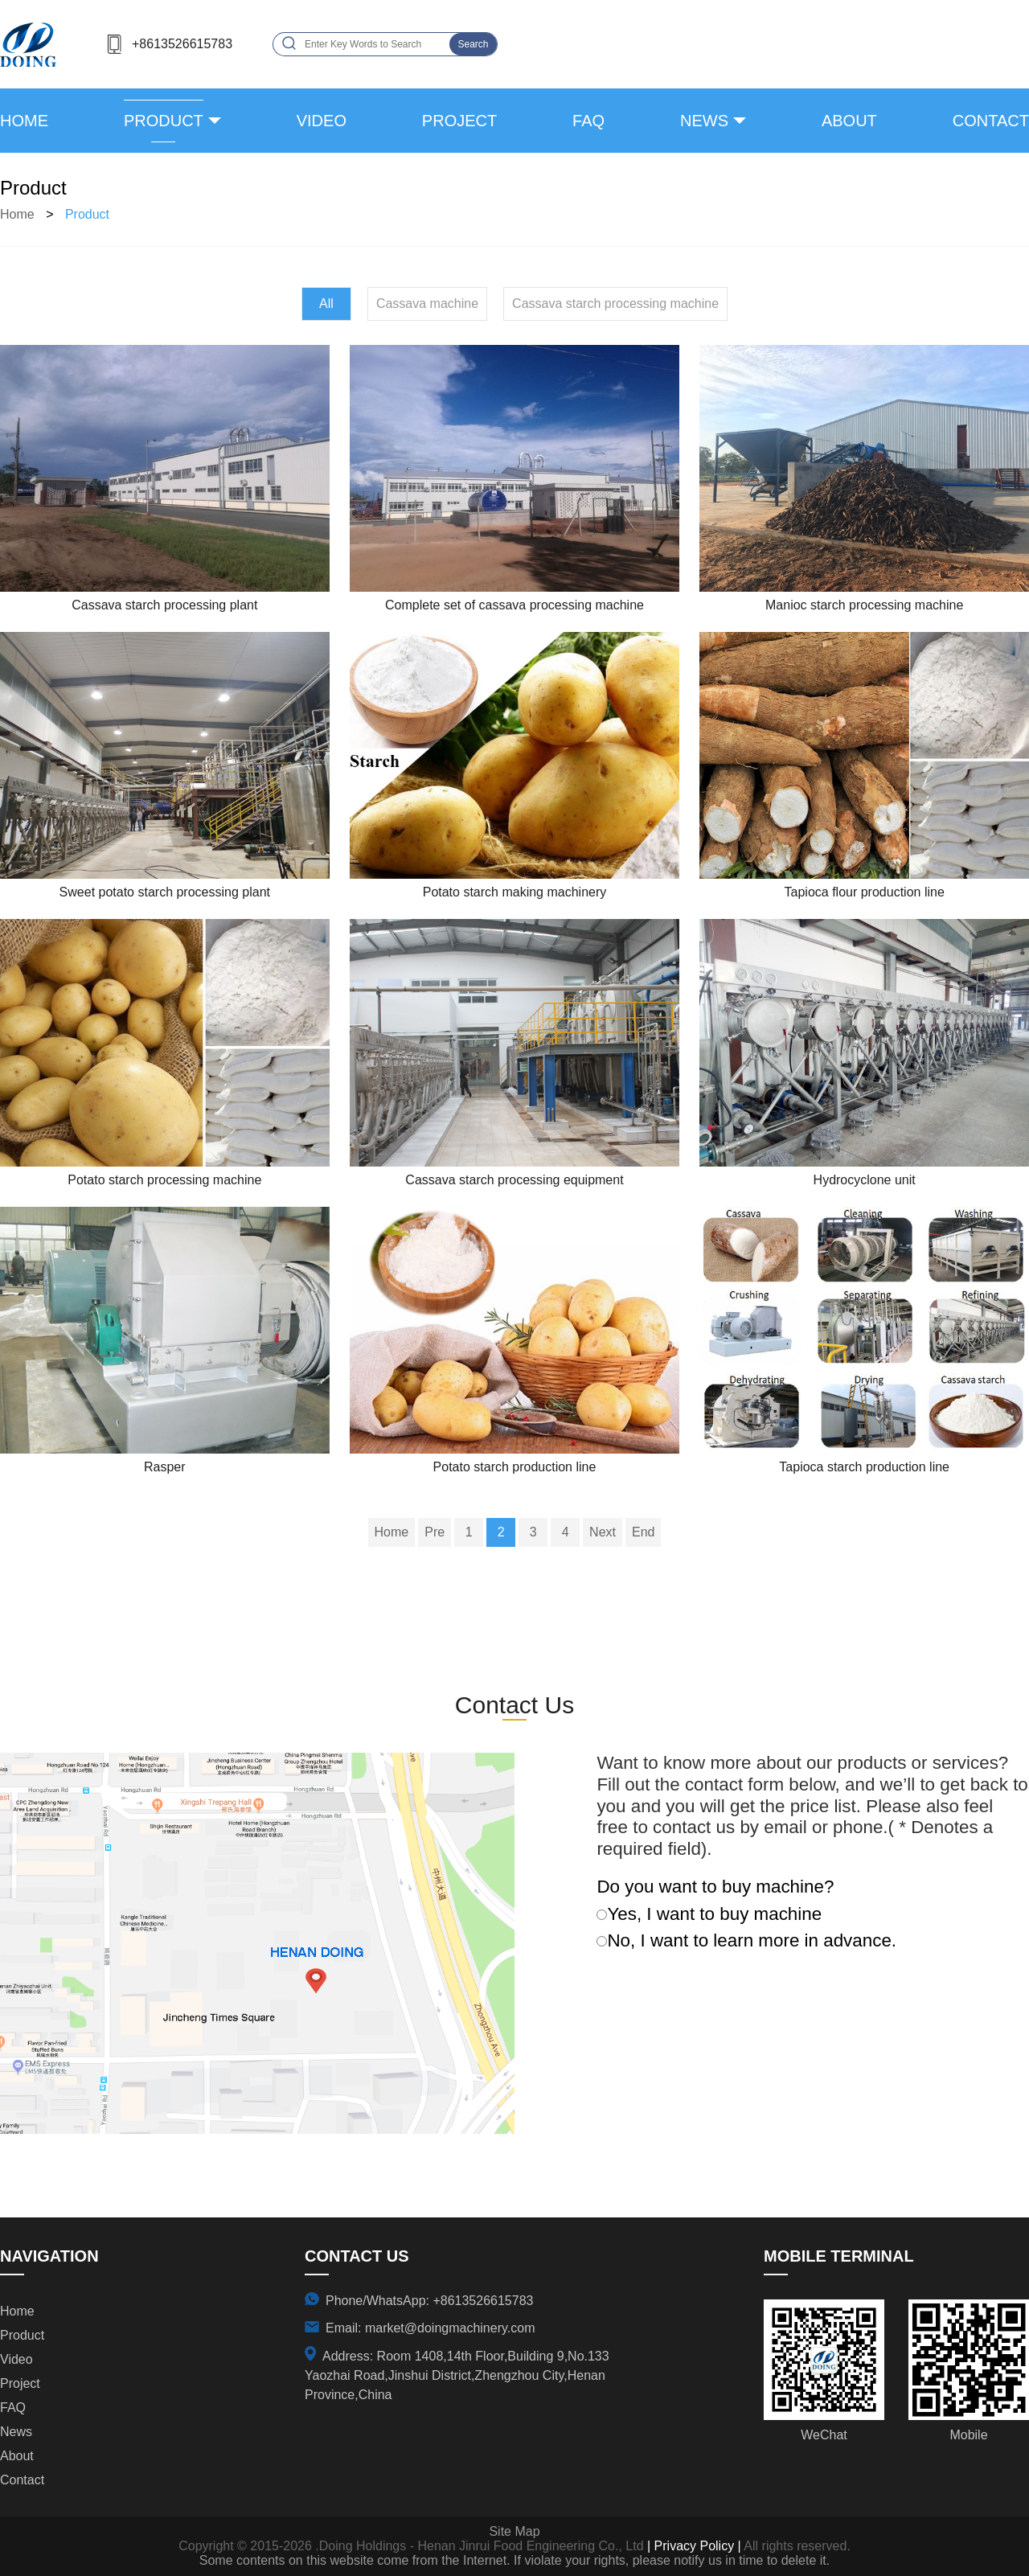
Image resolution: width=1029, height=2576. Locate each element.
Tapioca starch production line (864, 1467)
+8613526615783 (182, 44)
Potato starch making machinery (515, 892)
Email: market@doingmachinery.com (430, 2328)
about (849, 120)
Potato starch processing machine (164, 1180)
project (459, 120)
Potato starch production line (514, 1467)
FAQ (588, 120)
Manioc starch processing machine (864, 605)
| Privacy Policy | (692, 2546)
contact (991, 120)
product (163, 120)
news (704, 120)
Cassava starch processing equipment (514, 1180)
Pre (434, 1532)
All (326, 303)
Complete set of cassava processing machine (514, 605)
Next (602, 1532)
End (643, 1532)
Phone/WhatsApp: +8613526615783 (429, 2300)
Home (24, 120)
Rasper (165, 1467)
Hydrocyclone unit (865, 1180)
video (321, 120)
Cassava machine (427, 303)
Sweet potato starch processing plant (164, 892)
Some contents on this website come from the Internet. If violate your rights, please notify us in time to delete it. (514, 2560)
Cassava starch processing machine (615, 303)
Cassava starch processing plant (164, 605)
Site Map (514, 2531)
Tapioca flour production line (865, 892)
